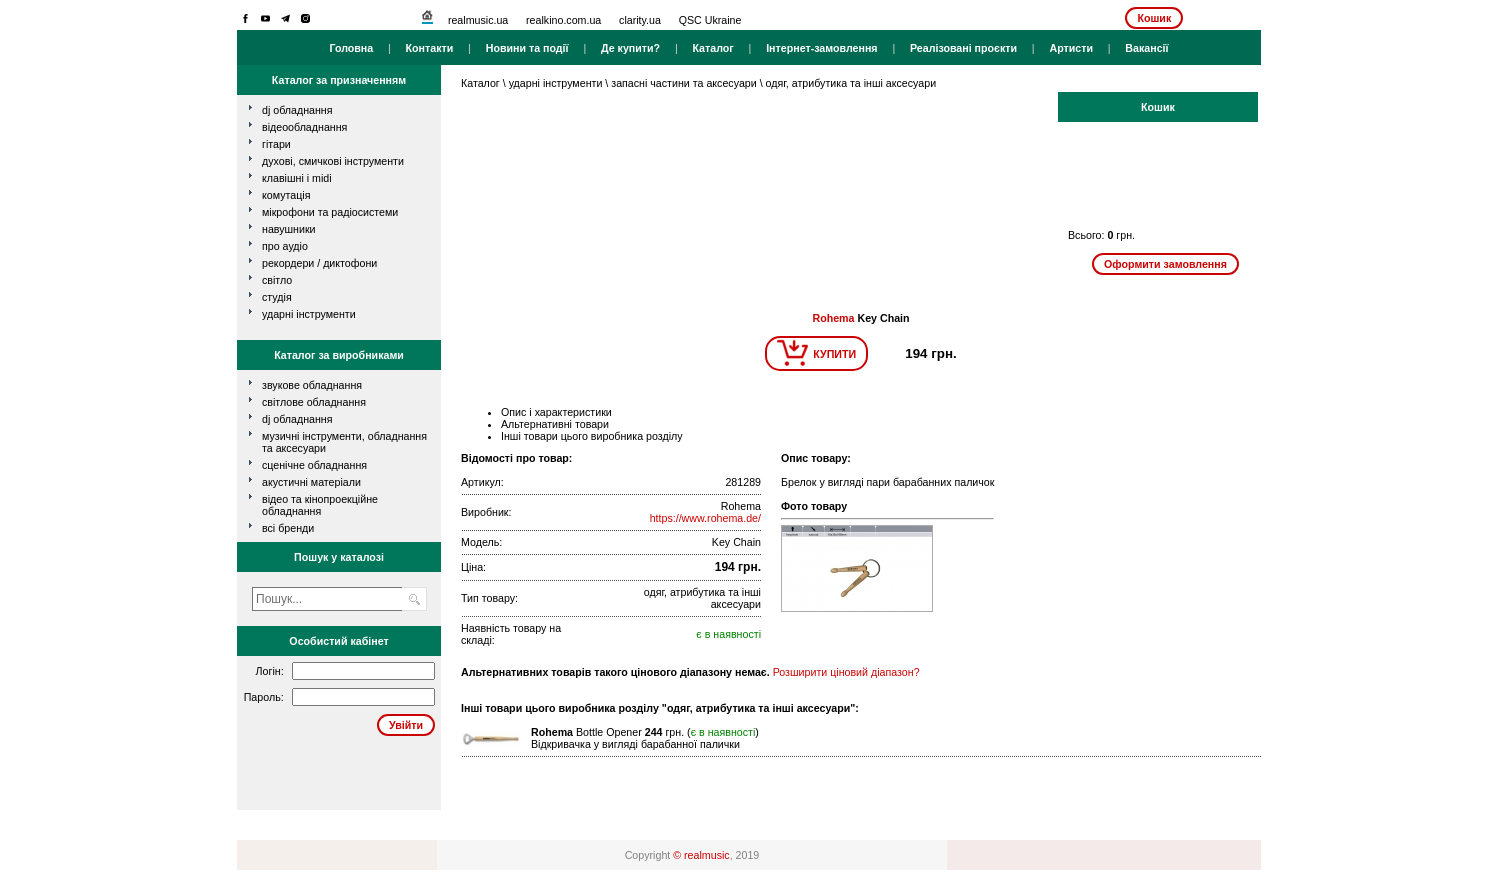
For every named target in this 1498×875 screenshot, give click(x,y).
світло (277, 280)
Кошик (1154, 18)
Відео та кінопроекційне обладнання (320, 505)
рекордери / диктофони (319, 263)
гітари (276, 144)
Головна (351, 48)
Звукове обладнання (312, 385)
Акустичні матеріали (311, 482)
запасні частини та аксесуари (683, 83)
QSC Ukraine (710, 20)
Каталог (712, 48)
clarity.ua (640, 20)
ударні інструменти (309, 314)
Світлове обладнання (314, 402)
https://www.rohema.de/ (705, 518)
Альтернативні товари (555, 424)
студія (277, 297)
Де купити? (630, 48)
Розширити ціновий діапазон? (846, 672)
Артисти (1071, 48)
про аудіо (285, 246)
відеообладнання (304, 127)
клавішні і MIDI (297, 178)
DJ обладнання (297, 419)
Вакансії (1146, 48)
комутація (286, 195)
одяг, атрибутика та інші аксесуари (851, 83)
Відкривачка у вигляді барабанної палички (635, 744)
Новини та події (527, 48)
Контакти (430, 48)
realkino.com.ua (563, 20)
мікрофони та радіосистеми (330, 212)
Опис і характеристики (556, 412)
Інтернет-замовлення (821, 48)
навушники (289, 229)
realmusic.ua (478, 20)
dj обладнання (297, 110)
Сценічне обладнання (314, 465)
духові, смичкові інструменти (333, 161)
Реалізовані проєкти (963, 48)
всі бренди (288, 528)
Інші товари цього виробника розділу (592, 436)
